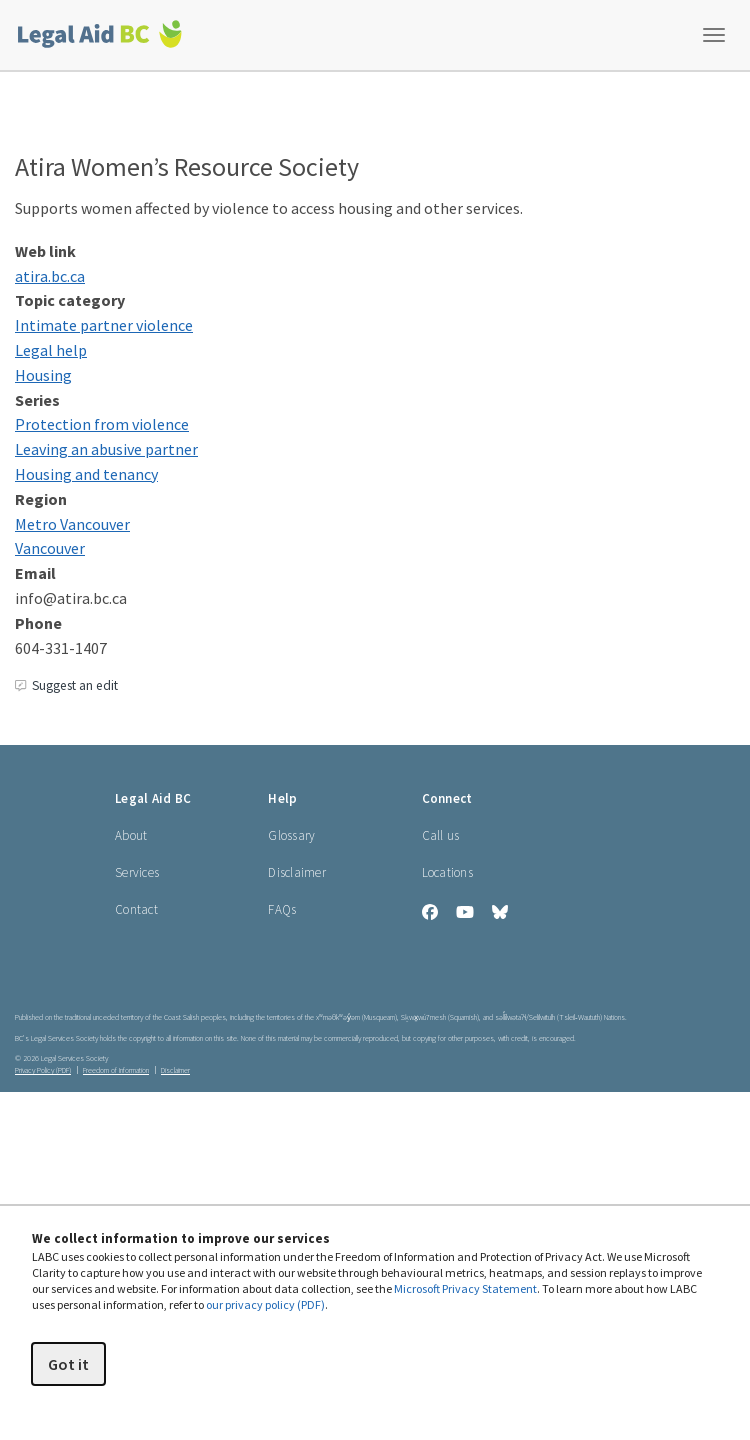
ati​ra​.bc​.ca (50, 276)
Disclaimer (297, 872)
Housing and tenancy (86, 474)
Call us (441, 835)
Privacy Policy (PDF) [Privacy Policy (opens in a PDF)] (43, 1070)
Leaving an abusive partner (106, 449)
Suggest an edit (66, 685)
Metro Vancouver (72, 524)
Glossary (291, 835)
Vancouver (50, 548)
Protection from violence (102, 424)
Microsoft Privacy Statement (465, 1288)
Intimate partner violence (104, 325)
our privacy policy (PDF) (265, 1304)
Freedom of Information (116, 1070)
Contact (136, 909)
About (131, 835)
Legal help (51, 350)
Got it (68, 1364)
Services (137, 872)
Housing (43, 375)
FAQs (282, 909)
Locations (447, 872)
